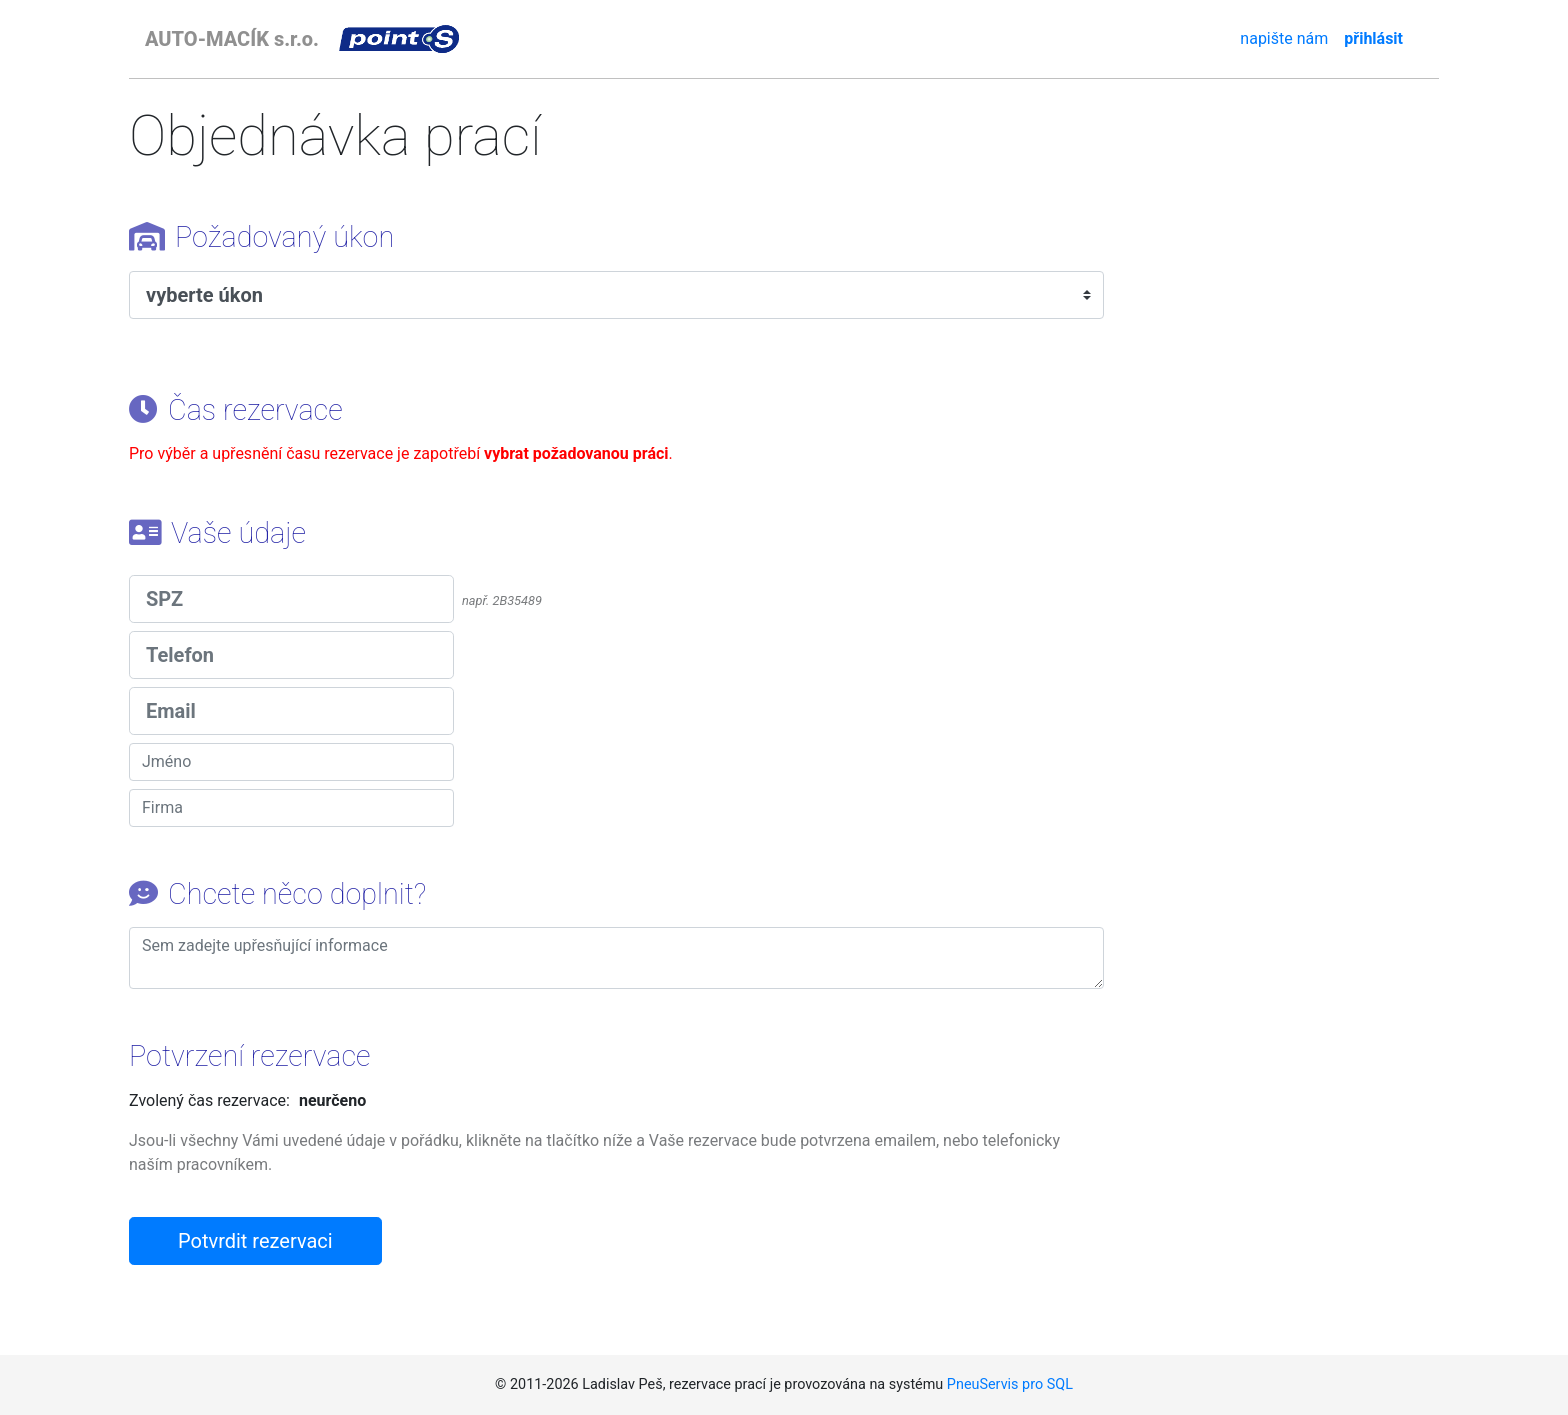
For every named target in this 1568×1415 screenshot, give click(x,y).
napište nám (1284, 38)
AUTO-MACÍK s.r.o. (232, 39)
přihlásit (1373, 38)
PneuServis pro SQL (1010, 1384)
